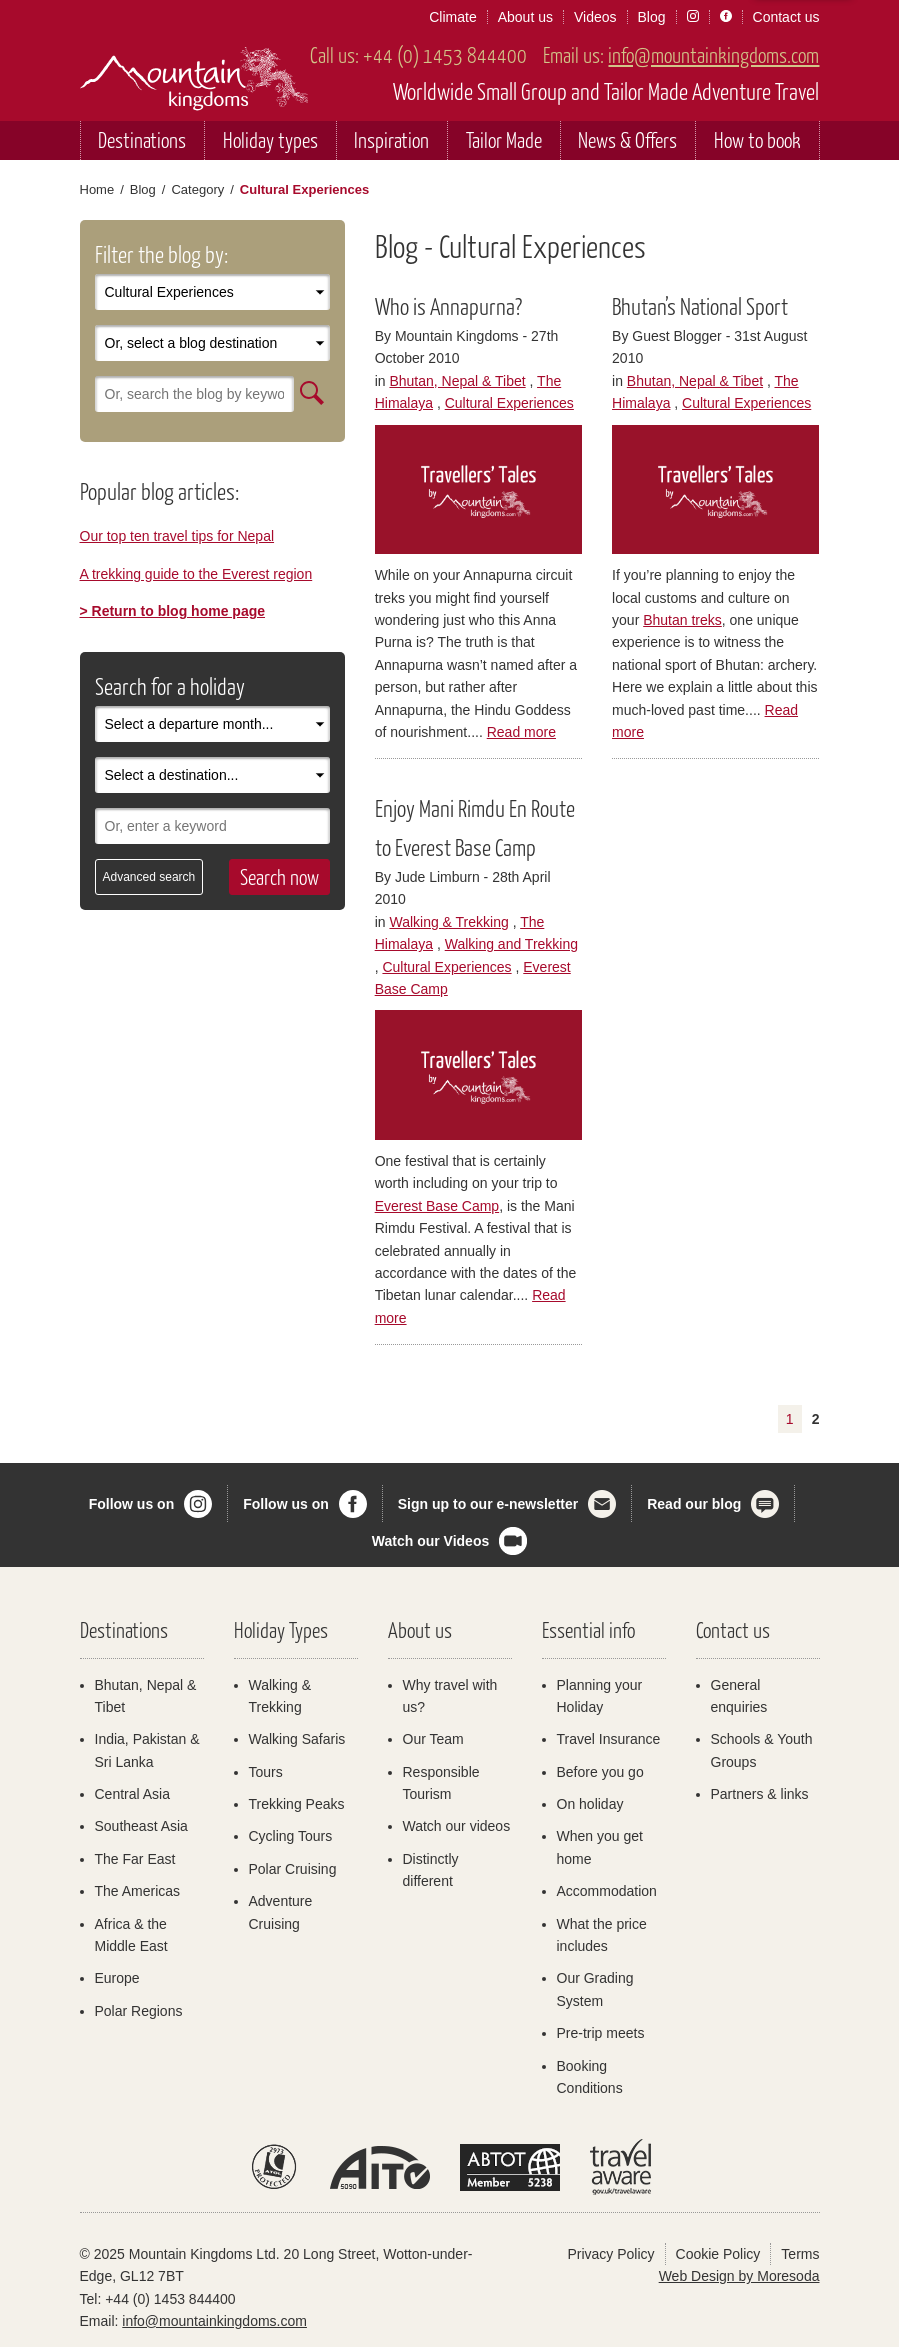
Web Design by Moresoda (739, 2276)
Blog (652, 17)
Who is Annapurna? (448, 306)
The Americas (138, 1891)
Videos (595, 17)
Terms (800, 2254)
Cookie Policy (718, 2254)
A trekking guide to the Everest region (196, 574)
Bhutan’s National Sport (700, 306)
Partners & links (760, 1794)
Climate (452, 17)
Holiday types (270, 139)
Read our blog (694, 1504)
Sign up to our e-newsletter (488, 1504)
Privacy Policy (610, 2254)
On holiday (590, 1804)
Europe (117, 1978)
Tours (266, 1772)
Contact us (786, 17)
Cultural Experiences (509, 403)
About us (525, 17)
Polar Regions (139, 2011)
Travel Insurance (609, 1739)
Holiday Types (281, 1629)
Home (97, 189)
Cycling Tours (291, 1836)
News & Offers (627, 139)
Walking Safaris (297, 1739)
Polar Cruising (293, 1869)
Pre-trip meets (601, 2033)
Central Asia (132, 1794)
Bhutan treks (682, 620)
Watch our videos (457, 1826)
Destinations (142, 139)
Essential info (588, 1629)
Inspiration (391, 139)
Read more (521, 732)
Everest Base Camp (437, 1206)
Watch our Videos (430, 1541)
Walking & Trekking (448, 922)
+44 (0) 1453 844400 (445, 54)
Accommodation (607, 1891)
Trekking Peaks (297, 1804)
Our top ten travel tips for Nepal (177, 536)
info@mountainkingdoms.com (713, 54)
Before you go (600, 1772)
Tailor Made (504, 139)
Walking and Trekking (511, 944)
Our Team (433, 1739)
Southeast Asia (141, 1826)
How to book (757, 139)
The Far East (135, 1859)
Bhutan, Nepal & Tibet (457, 381)
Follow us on (132, 1504)
